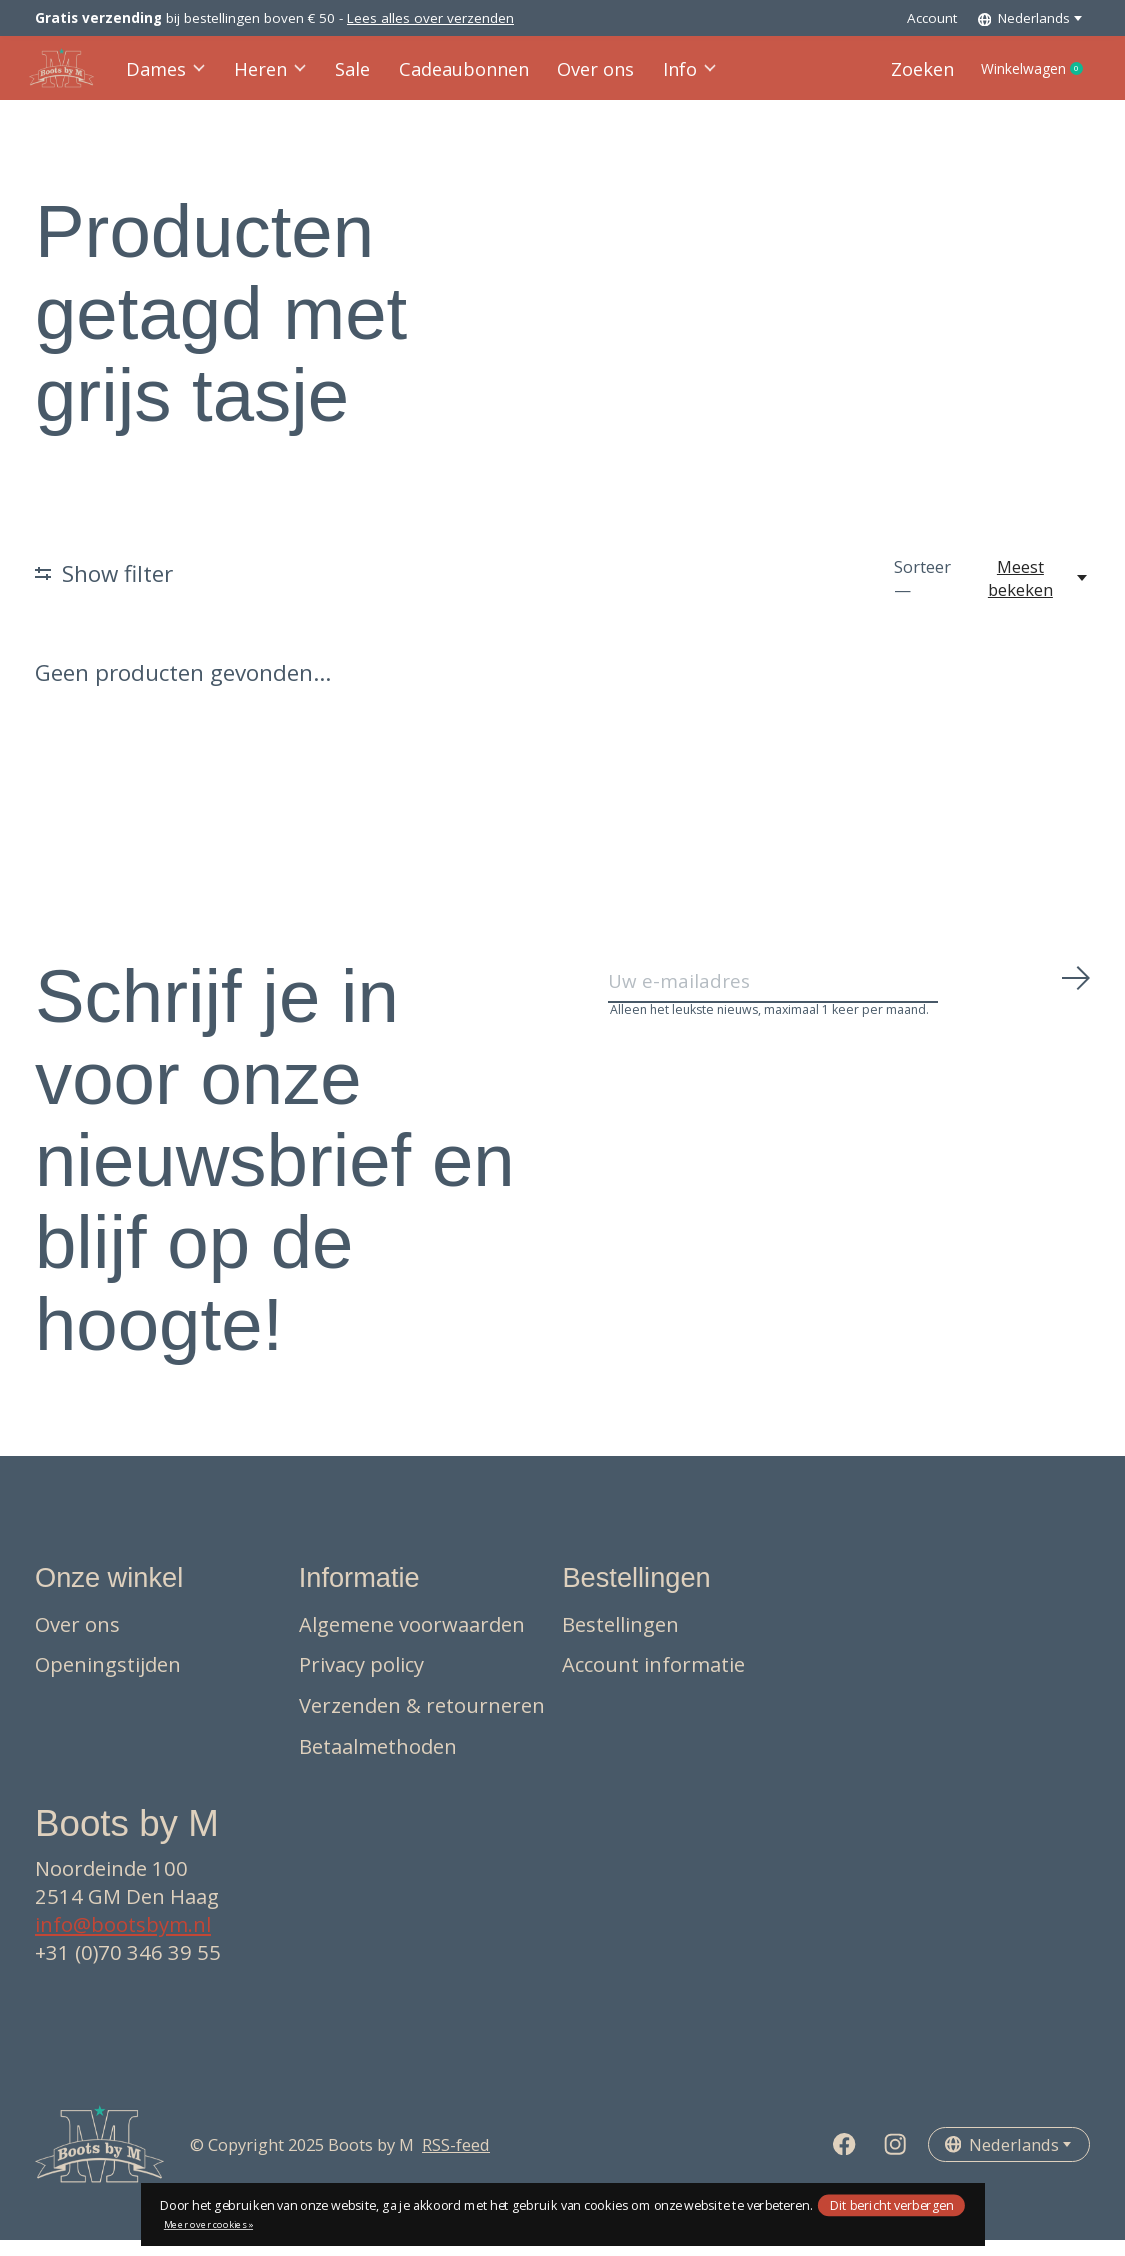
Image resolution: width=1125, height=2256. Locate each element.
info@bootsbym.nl (123, 1940)
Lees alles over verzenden (430, 18)
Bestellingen (620, 1640)
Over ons (585, 76)
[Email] (850, 1003)
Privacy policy (361, 1681)
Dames (173, 76)
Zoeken (891, 76)
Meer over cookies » (208, 2224)
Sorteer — (922, 594)
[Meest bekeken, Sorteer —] (1031, 594)
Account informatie (653, 1681)
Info (675, 76)
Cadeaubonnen (460, 76)
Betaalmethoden (378, 1762)
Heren (275, 76)
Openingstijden (108, 1681)
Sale (355, 76)
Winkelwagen (1020, 77)
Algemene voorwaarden (412, 1640)
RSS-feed (456, 2160)
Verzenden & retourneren (422, 1721)
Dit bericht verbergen (892, 2204)
